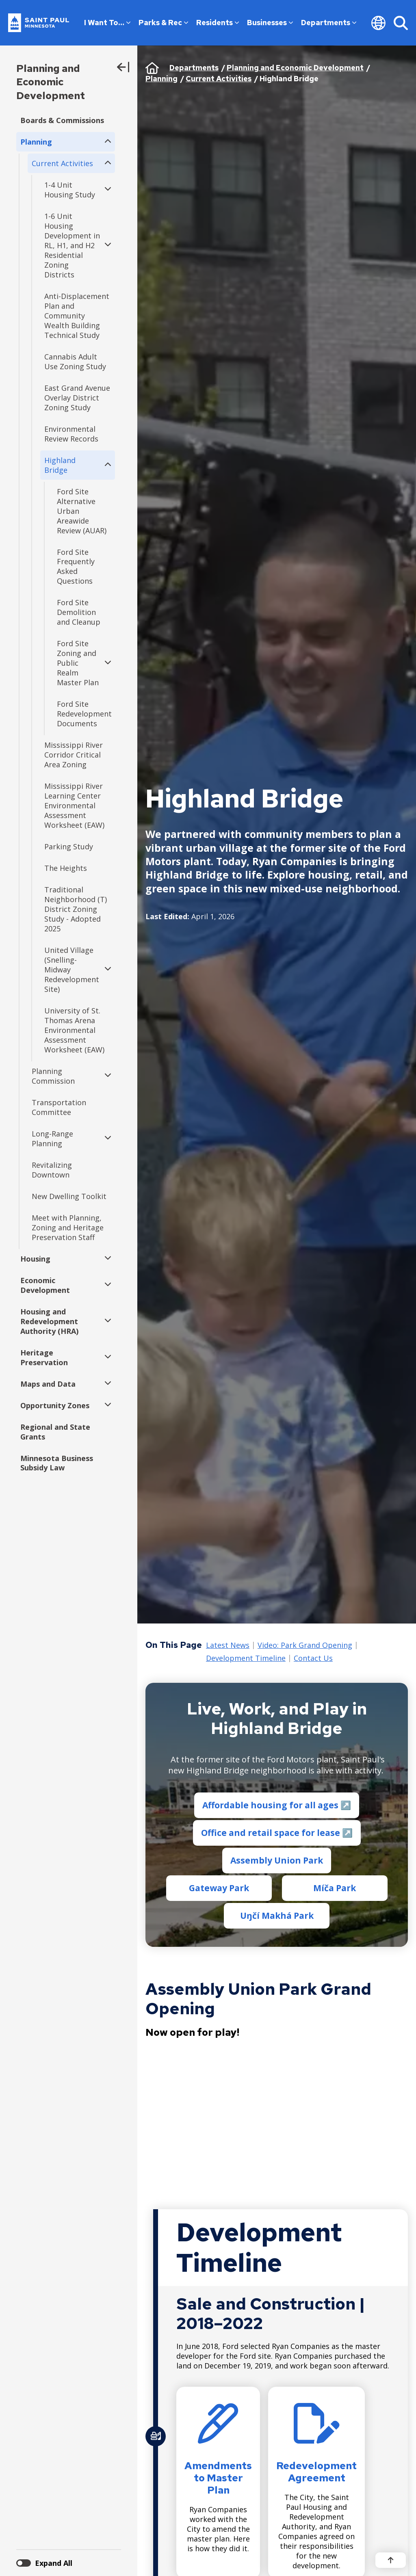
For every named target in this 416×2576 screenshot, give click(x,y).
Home (152, 68)
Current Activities (218, 78)
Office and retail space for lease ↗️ (276, 1832)
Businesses (270, 22)
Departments (328, 22)
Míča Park (334, 1888)
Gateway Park (218, 1888)
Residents (217, 22)
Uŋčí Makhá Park (276, 1915)
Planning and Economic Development (50, 82)
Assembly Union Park (276, 1860)
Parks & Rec (163, 22)
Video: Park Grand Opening (305, 1645)
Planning (161, 78)
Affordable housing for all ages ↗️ (276, 1805)
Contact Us (313, 1658)
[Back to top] (390, 2560)
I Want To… (107, 22)
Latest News (227, 1645)
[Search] (401, 23)
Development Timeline (246, 1658)
